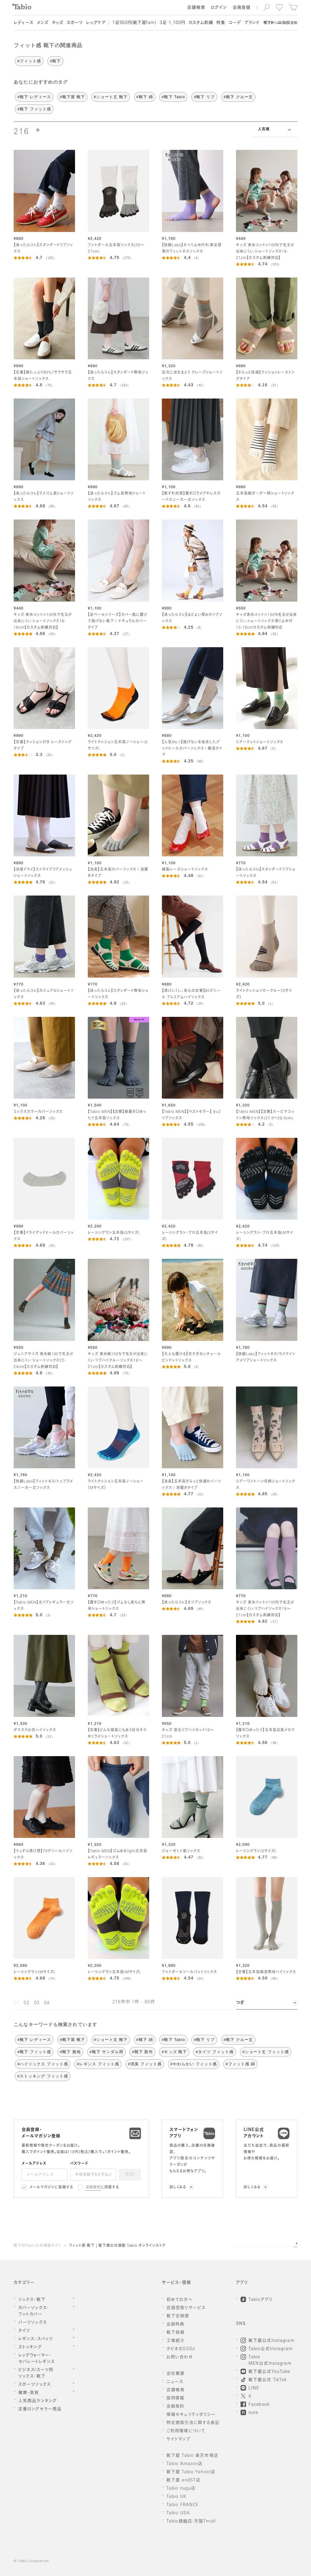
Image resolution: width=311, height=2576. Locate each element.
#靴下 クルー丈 (238, 97)
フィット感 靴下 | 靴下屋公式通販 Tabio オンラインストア (117, 2246)
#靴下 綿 (144, 97)
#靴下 (55, 61)
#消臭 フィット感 (145, 2064)
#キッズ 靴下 (174, 2051)
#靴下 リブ (204, 97)
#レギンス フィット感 (98, 2064)
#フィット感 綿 (240, 2064)
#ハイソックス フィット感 (42, 2064)
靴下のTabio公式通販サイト (37, 2246)
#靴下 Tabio (173, 97)
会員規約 (93, 2187)
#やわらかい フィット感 (193, 2064)
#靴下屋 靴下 (72, 97)
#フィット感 (29, 61)
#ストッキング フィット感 (42, 2076)
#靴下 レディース (34, 97)
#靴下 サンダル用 (106, 2051)
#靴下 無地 (70, 2051)
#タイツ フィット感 (215, 2051)
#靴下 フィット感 (34, 109)
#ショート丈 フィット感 (265, 2051)
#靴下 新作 (142, 2051)
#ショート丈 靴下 (111, 97)
